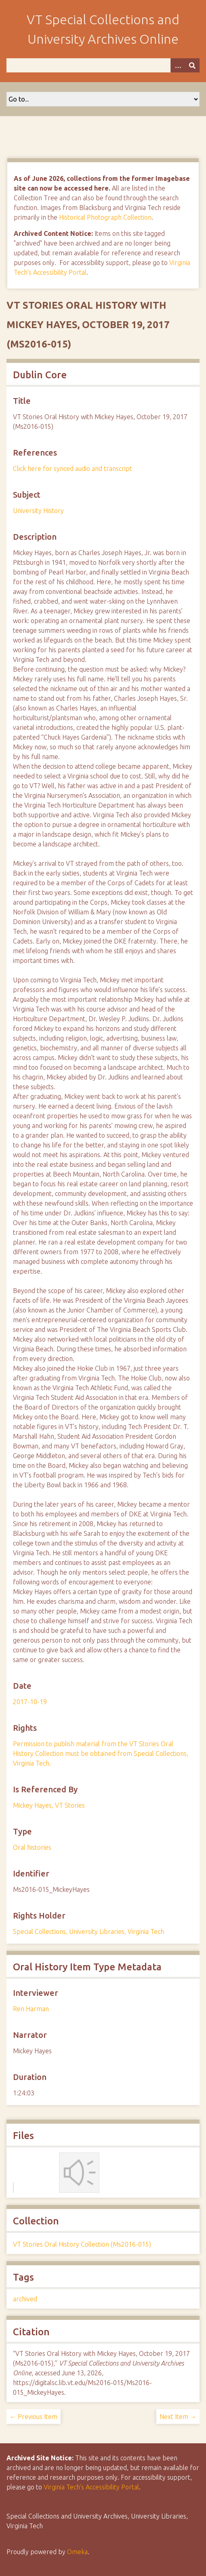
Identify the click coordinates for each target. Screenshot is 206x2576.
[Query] (103, 65)
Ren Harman (31, 2008)
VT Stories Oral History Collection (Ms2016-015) (82, 2244)
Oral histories (32, 1847)
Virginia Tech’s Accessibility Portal (91, 2487)
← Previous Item (33, 2416)
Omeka (77, 2551)
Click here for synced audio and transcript (72, 468)
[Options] (177, 65)
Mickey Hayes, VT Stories (49, 1805)
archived (25, 2298)
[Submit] (192, 65)
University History (38, 510)
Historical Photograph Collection (105, 217)
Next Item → (178, 2416)
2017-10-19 (30, 1701)
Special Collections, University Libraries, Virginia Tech (88, 1931)
